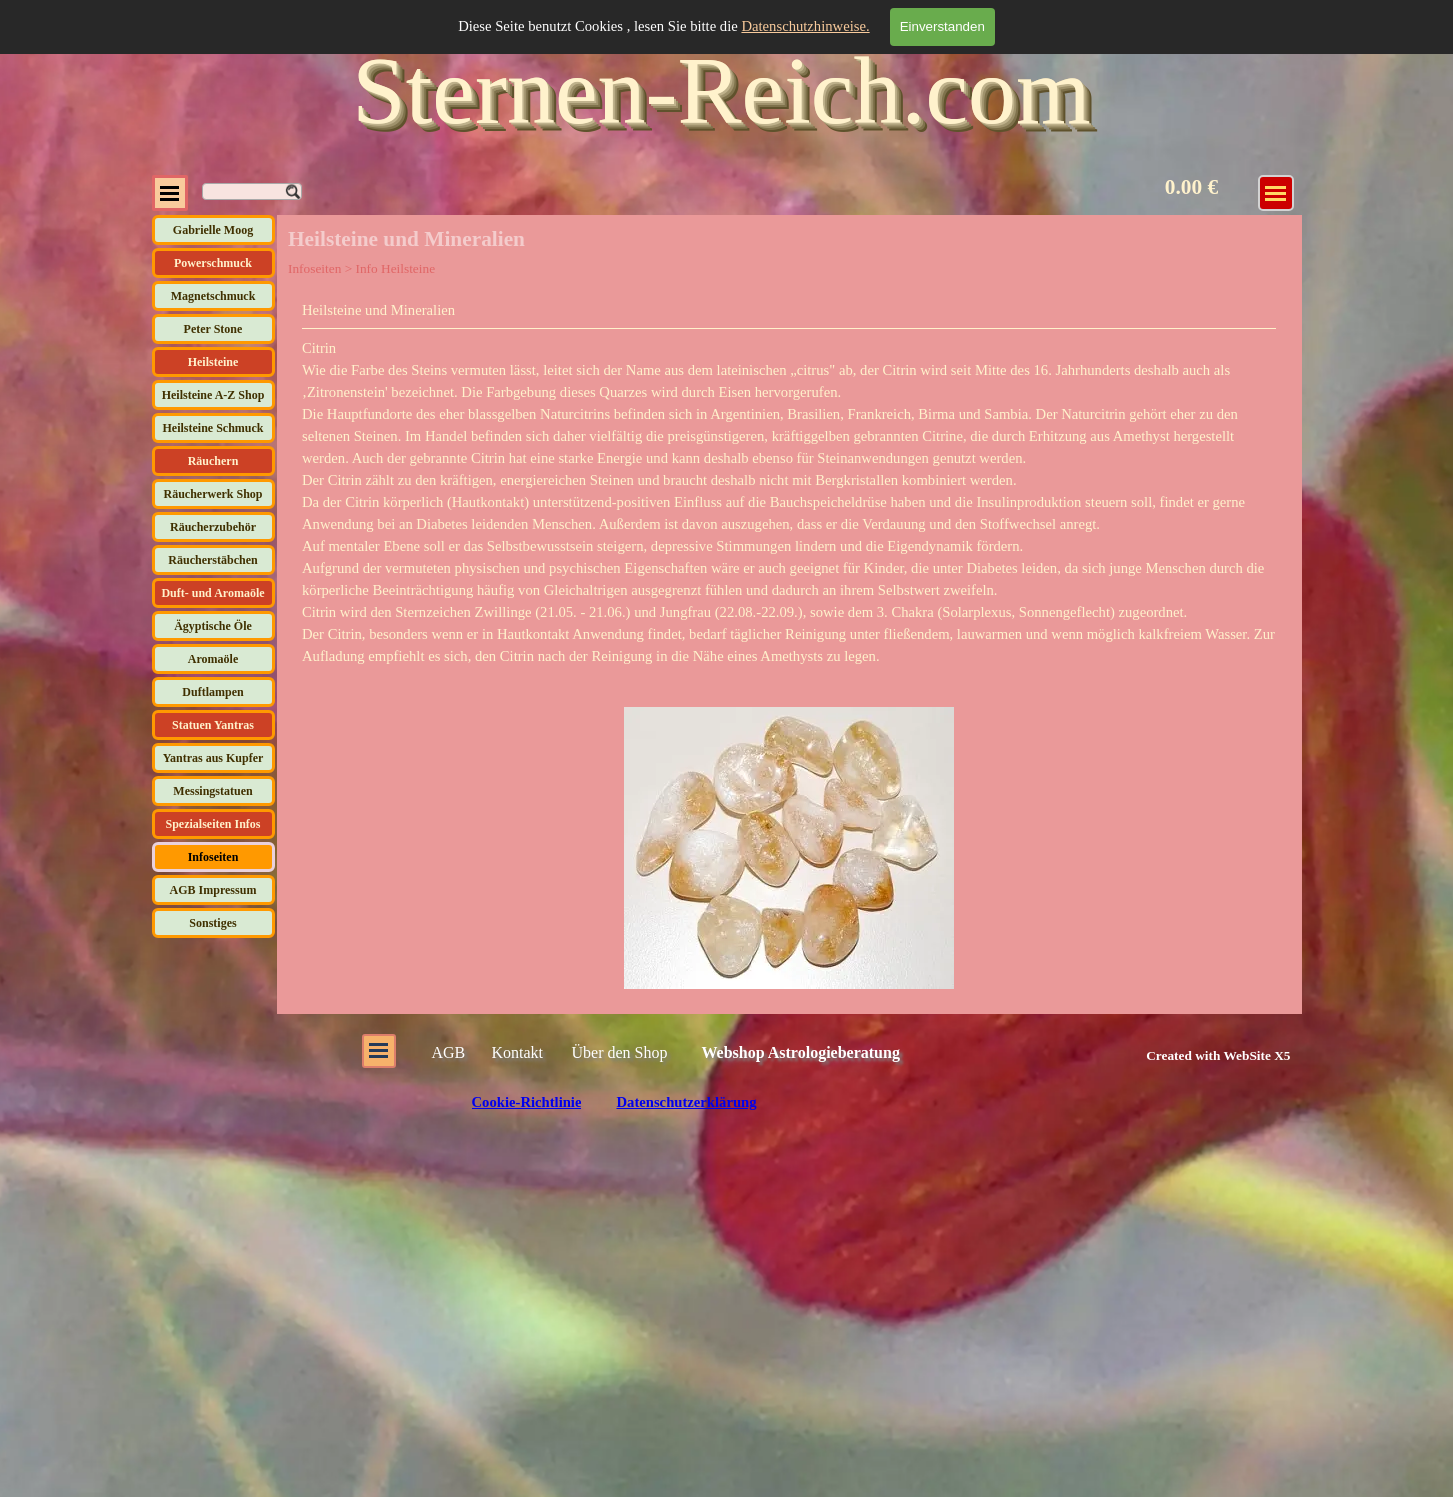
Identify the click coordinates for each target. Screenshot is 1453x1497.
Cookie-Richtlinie (527, 1102)
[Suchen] (252, 191)
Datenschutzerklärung (686, 1102)
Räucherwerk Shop (212, 494)
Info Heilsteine (395, 268)
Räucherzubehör (213, 527)
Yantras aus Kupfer (213, 758)
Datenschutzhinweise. (805, 26)
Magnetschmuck (213, 296)
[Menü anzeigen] (1276, 193)
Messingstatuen (212, 791)
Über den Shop (620, 1052)
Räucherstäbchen (212, 560)
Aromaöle (213, 659)
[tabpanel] (789, 483)
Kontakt (518, 1052)
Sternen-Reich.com (721, 90)
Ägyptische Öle (213, 626)
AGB (449, 1052)
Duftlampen (212, 692)
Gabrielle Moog (213, 230)
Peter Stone (213, 329)
